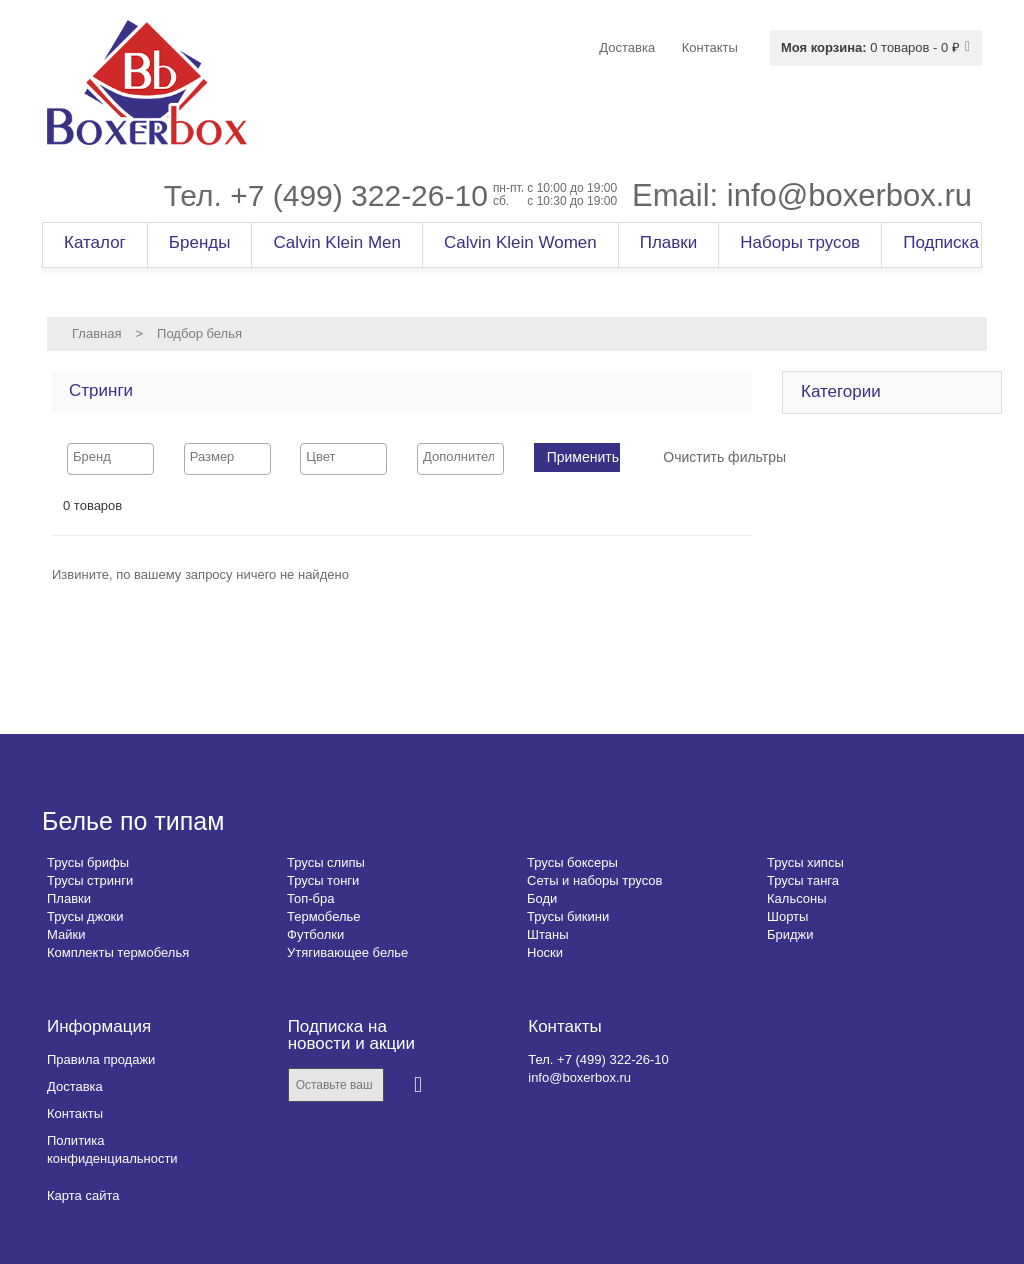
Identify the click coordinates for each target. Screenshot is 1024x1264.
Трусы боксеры (572, 862)
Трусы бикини (568, 916)
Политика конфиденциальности (112, 1149)
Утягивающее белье (347, 952)
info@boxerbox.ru (849, 195)
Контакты (75, 1113)
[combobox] (110, 459)
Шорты (787, 916)
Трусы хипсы (805, 862)
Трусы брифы (88, 862)
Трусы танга (803, 880)
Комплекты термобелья (118, 952)
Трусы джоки (85, 916)
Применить (583, 457)
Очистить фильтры (724, 457)
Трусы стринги (90, 880)
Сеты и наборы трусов (594, 880)
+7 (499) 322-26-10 (359, 195)
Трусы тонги (323, 880)
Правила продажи (101, 1059)
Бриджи (790, 934)
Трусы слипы (326, 862)
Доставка (75, 1086)
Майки (66, 934)
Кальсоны (797, 898)
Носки (545, 952)
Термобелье (324, 916)
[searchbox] (110, 456)
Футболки (315, 934)
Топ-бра (310, 898)
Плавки (69, 898)
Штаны (547, 934)
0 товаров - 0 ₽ (870, 47)
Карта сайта (83, 1195)
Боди (542, 898)
